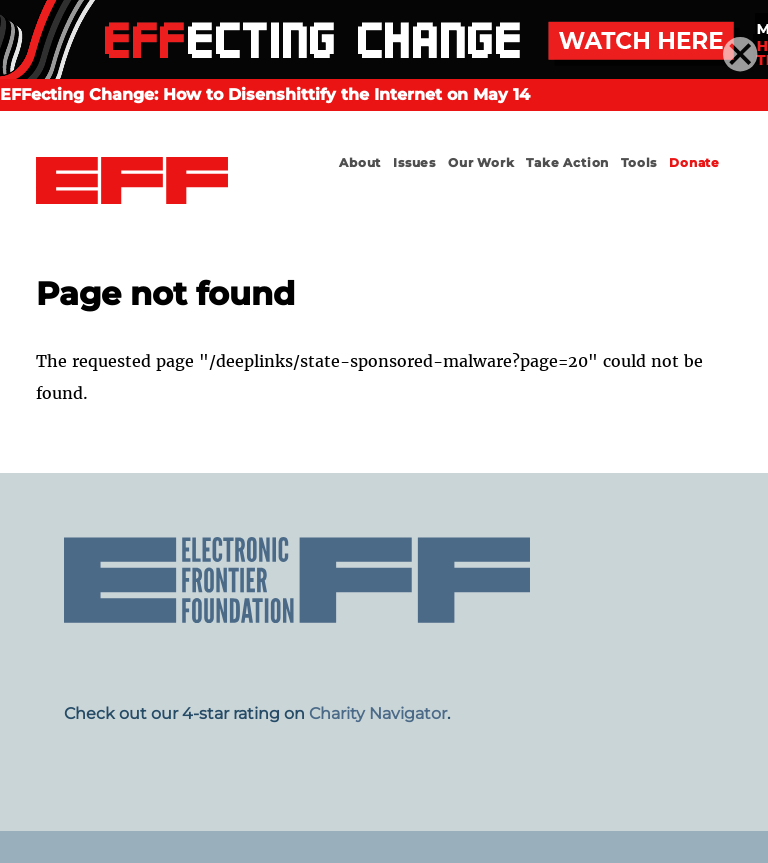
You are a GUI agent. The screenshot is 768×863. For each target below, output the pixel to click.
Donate (694, 162)
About (360, 162)
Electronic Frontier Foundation (132, 181)
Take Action (567, 162)
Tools (639, 162)
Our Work (481, 162)
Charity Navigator (378, 713)
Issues (414, 162)
